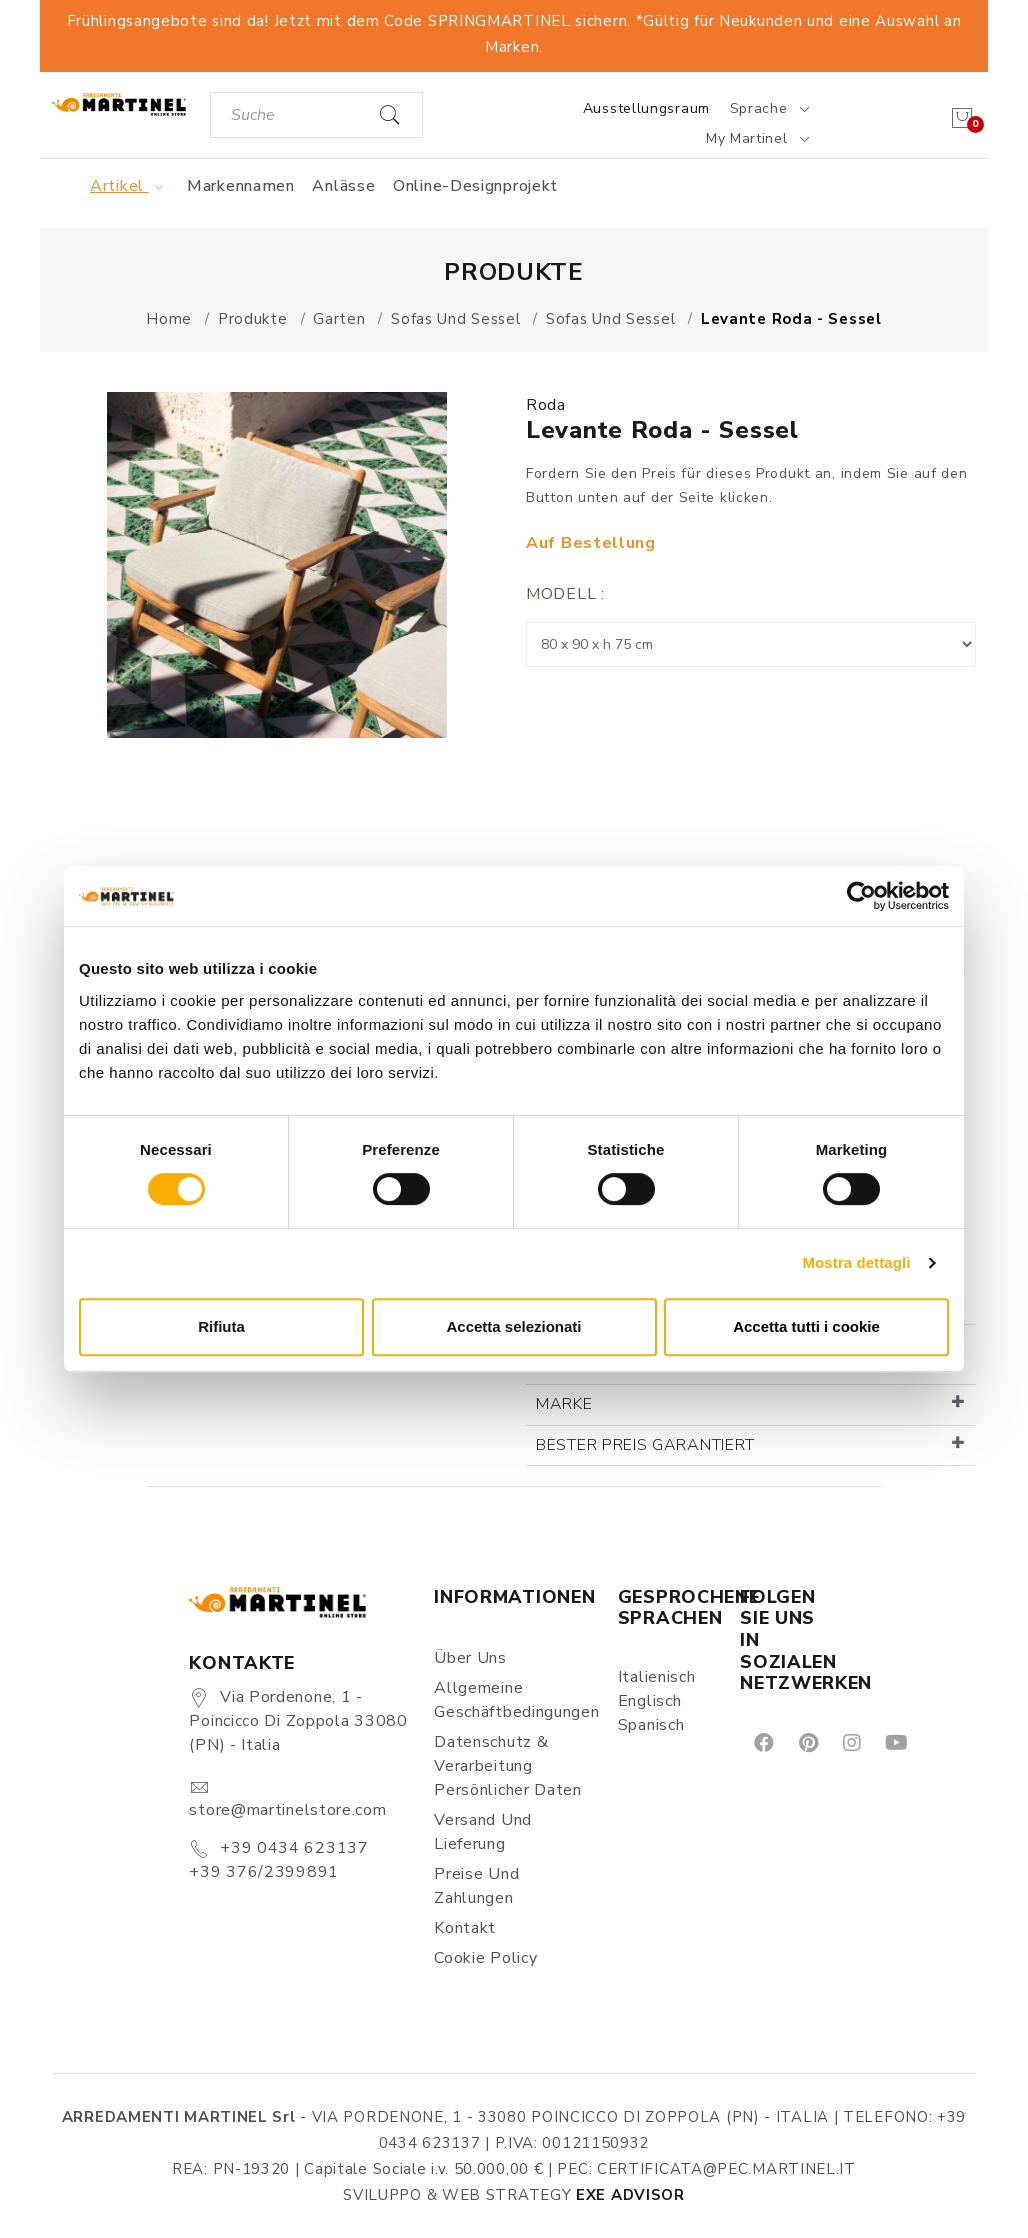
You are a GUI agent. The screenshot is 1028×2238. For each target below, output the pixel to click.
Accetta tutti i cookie (806, 1326)
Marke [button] (564, 1404)
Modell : (565, 594)
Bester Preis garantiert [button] (645, 1445)
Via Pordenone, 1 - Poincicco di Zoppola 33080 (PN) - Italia (298, 1721)
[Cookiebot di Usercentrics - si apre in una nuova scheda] (861, 896)
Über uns (470, 1658)
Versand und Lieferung (483, 1832)
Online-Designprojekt (475, 186)
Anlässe (343, 186)
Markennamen (241, 186)
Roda (546, 405)
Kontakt (465, 1928)
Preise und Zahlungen (476, 1886)
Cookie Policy (485, 1958)
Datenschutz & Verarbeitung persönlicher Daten (508, 1766)
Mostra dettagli (856, 1262)
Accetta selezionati (513, 1326)
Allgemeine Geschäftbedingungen (514, 1700)
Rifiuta (221, 1326)
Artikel (129, 186)
